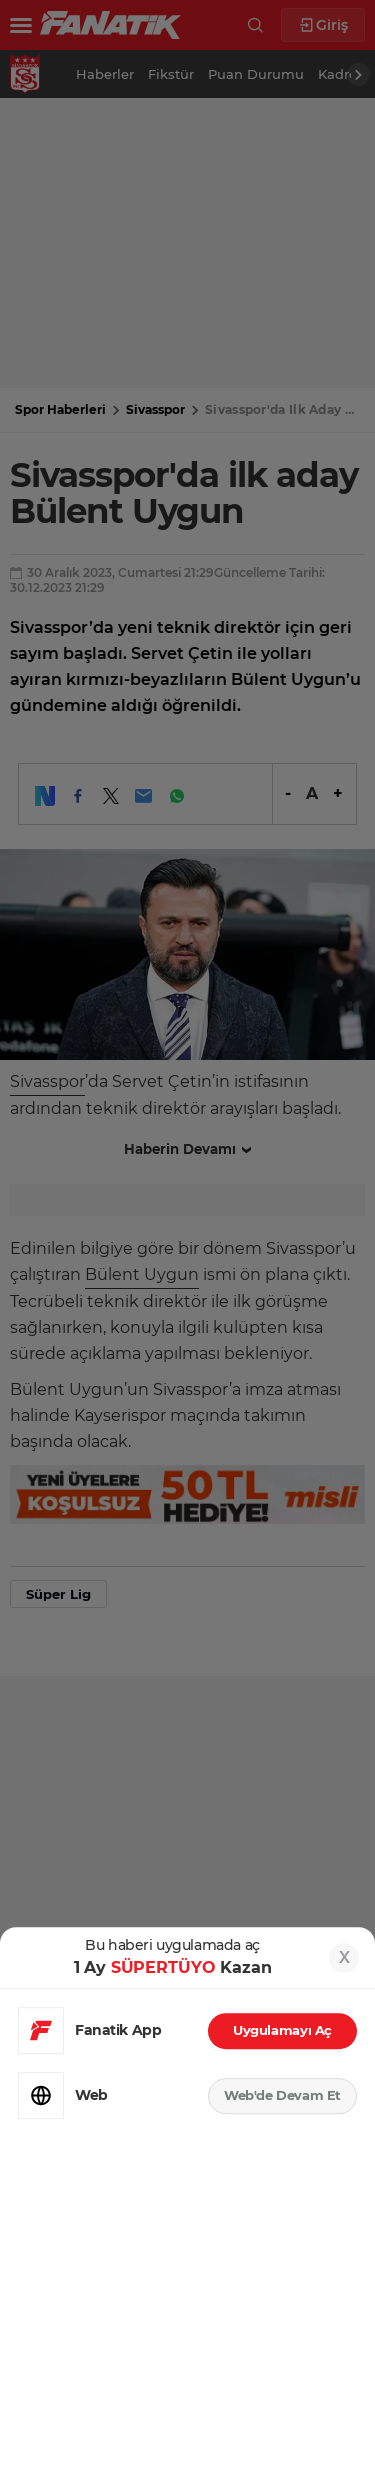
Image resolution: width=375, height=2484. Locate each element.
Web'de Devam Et (282, 2095)
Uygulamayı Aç (282, 2030)
